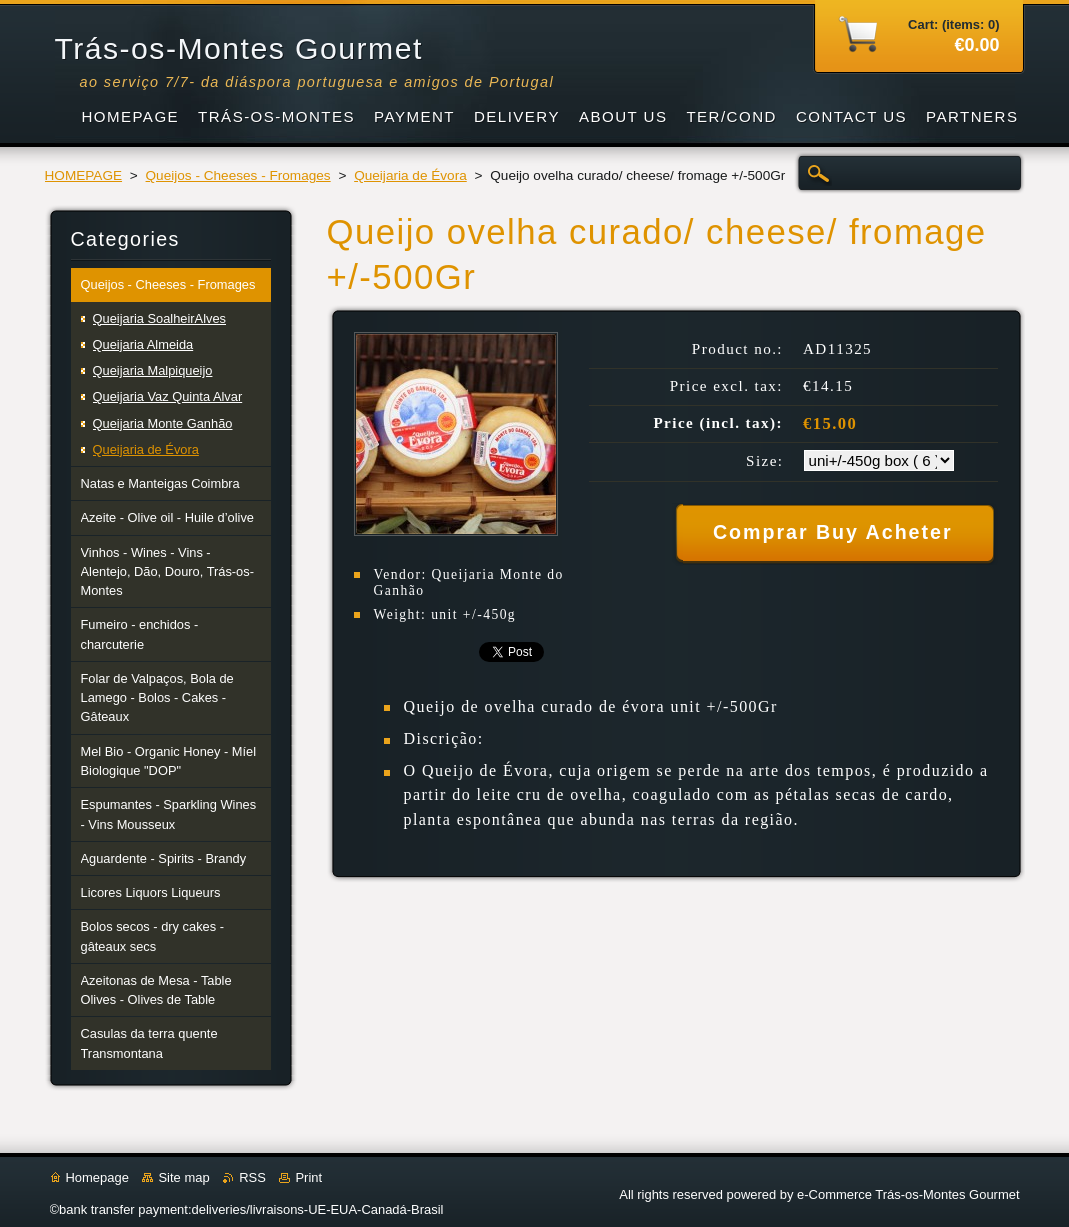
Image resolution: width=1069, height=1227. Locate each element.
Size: (764, 461)
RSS (252, 1177)
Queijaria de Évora (410, 175)
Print (308, 1177)
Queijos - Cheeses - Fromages (238, 175)
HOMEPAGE (84, 175)
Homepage (97, 1177)
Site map (183, 1177)
